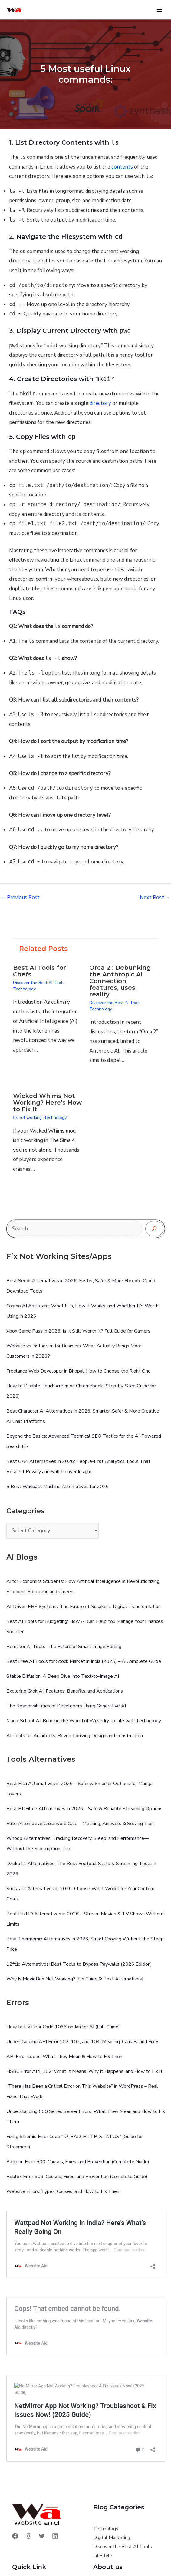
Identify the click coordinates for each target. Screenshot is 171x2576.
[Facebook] (15, 2536)
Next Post (155, 897)
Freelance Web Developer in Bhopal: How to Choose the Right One (78, 1371)
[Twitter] (42, 2536)
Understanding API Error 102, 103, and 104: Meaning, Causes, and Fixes (82, 2041)
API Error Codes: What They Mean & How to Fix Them (65, 2056)
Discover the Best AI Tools (38, 983)
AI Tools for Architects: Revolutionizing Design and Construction (74, 1735)
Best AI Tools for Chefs (39, 971)
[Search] (154, 1228)
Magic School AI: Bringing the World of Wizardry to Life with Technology (83, 1720)
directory (100, 403)
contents (122, 166)
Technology (24, 989)
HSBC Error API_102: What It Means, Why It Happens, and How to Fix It (84, 2071)
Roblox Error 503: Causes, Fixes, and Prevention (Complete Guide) (76, 2176)
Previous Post (20, 897)
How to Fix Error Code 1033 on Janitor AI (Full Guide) (63, 2027)
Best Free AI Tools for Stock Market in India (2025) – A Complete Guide (83, 1661)
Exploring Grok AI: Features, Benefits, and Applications (64, 1691)
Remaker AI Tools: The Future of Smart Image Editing (63, 1646)
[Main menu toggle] (160, 9)
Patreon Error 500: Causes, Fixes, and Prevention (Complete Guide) (77, 2161)
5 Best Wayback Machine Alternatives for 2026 (57, 1486)
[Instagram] (28, 2536)
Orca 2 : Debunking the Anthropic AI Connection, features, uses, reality (120, 981)
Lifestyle (102, 2555)
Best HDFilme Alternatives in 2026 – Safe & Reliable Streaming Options (84, 1808)
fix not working (27, 1117)
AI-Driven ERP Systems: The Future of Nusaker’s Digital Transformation (83, 1606)
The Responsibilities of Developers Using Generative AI (66, 1706)
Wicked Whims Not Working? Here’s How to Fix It (47, 1102)
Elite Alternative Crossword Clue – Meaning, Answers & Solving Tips (80, 1823)
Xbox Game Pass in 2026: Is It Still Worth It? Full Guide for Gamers (78, 1331)
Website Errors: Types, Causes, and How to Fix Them (63, 2191)
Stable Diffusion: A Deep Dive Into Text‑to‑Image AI (62, 1676)
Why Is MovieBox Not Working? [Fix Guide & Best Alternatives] (74, 1979)
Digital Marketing (111, 2537)
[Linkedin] (55, 2536)
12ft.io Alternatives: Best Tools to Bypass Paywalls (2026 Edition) (79, 1964)
